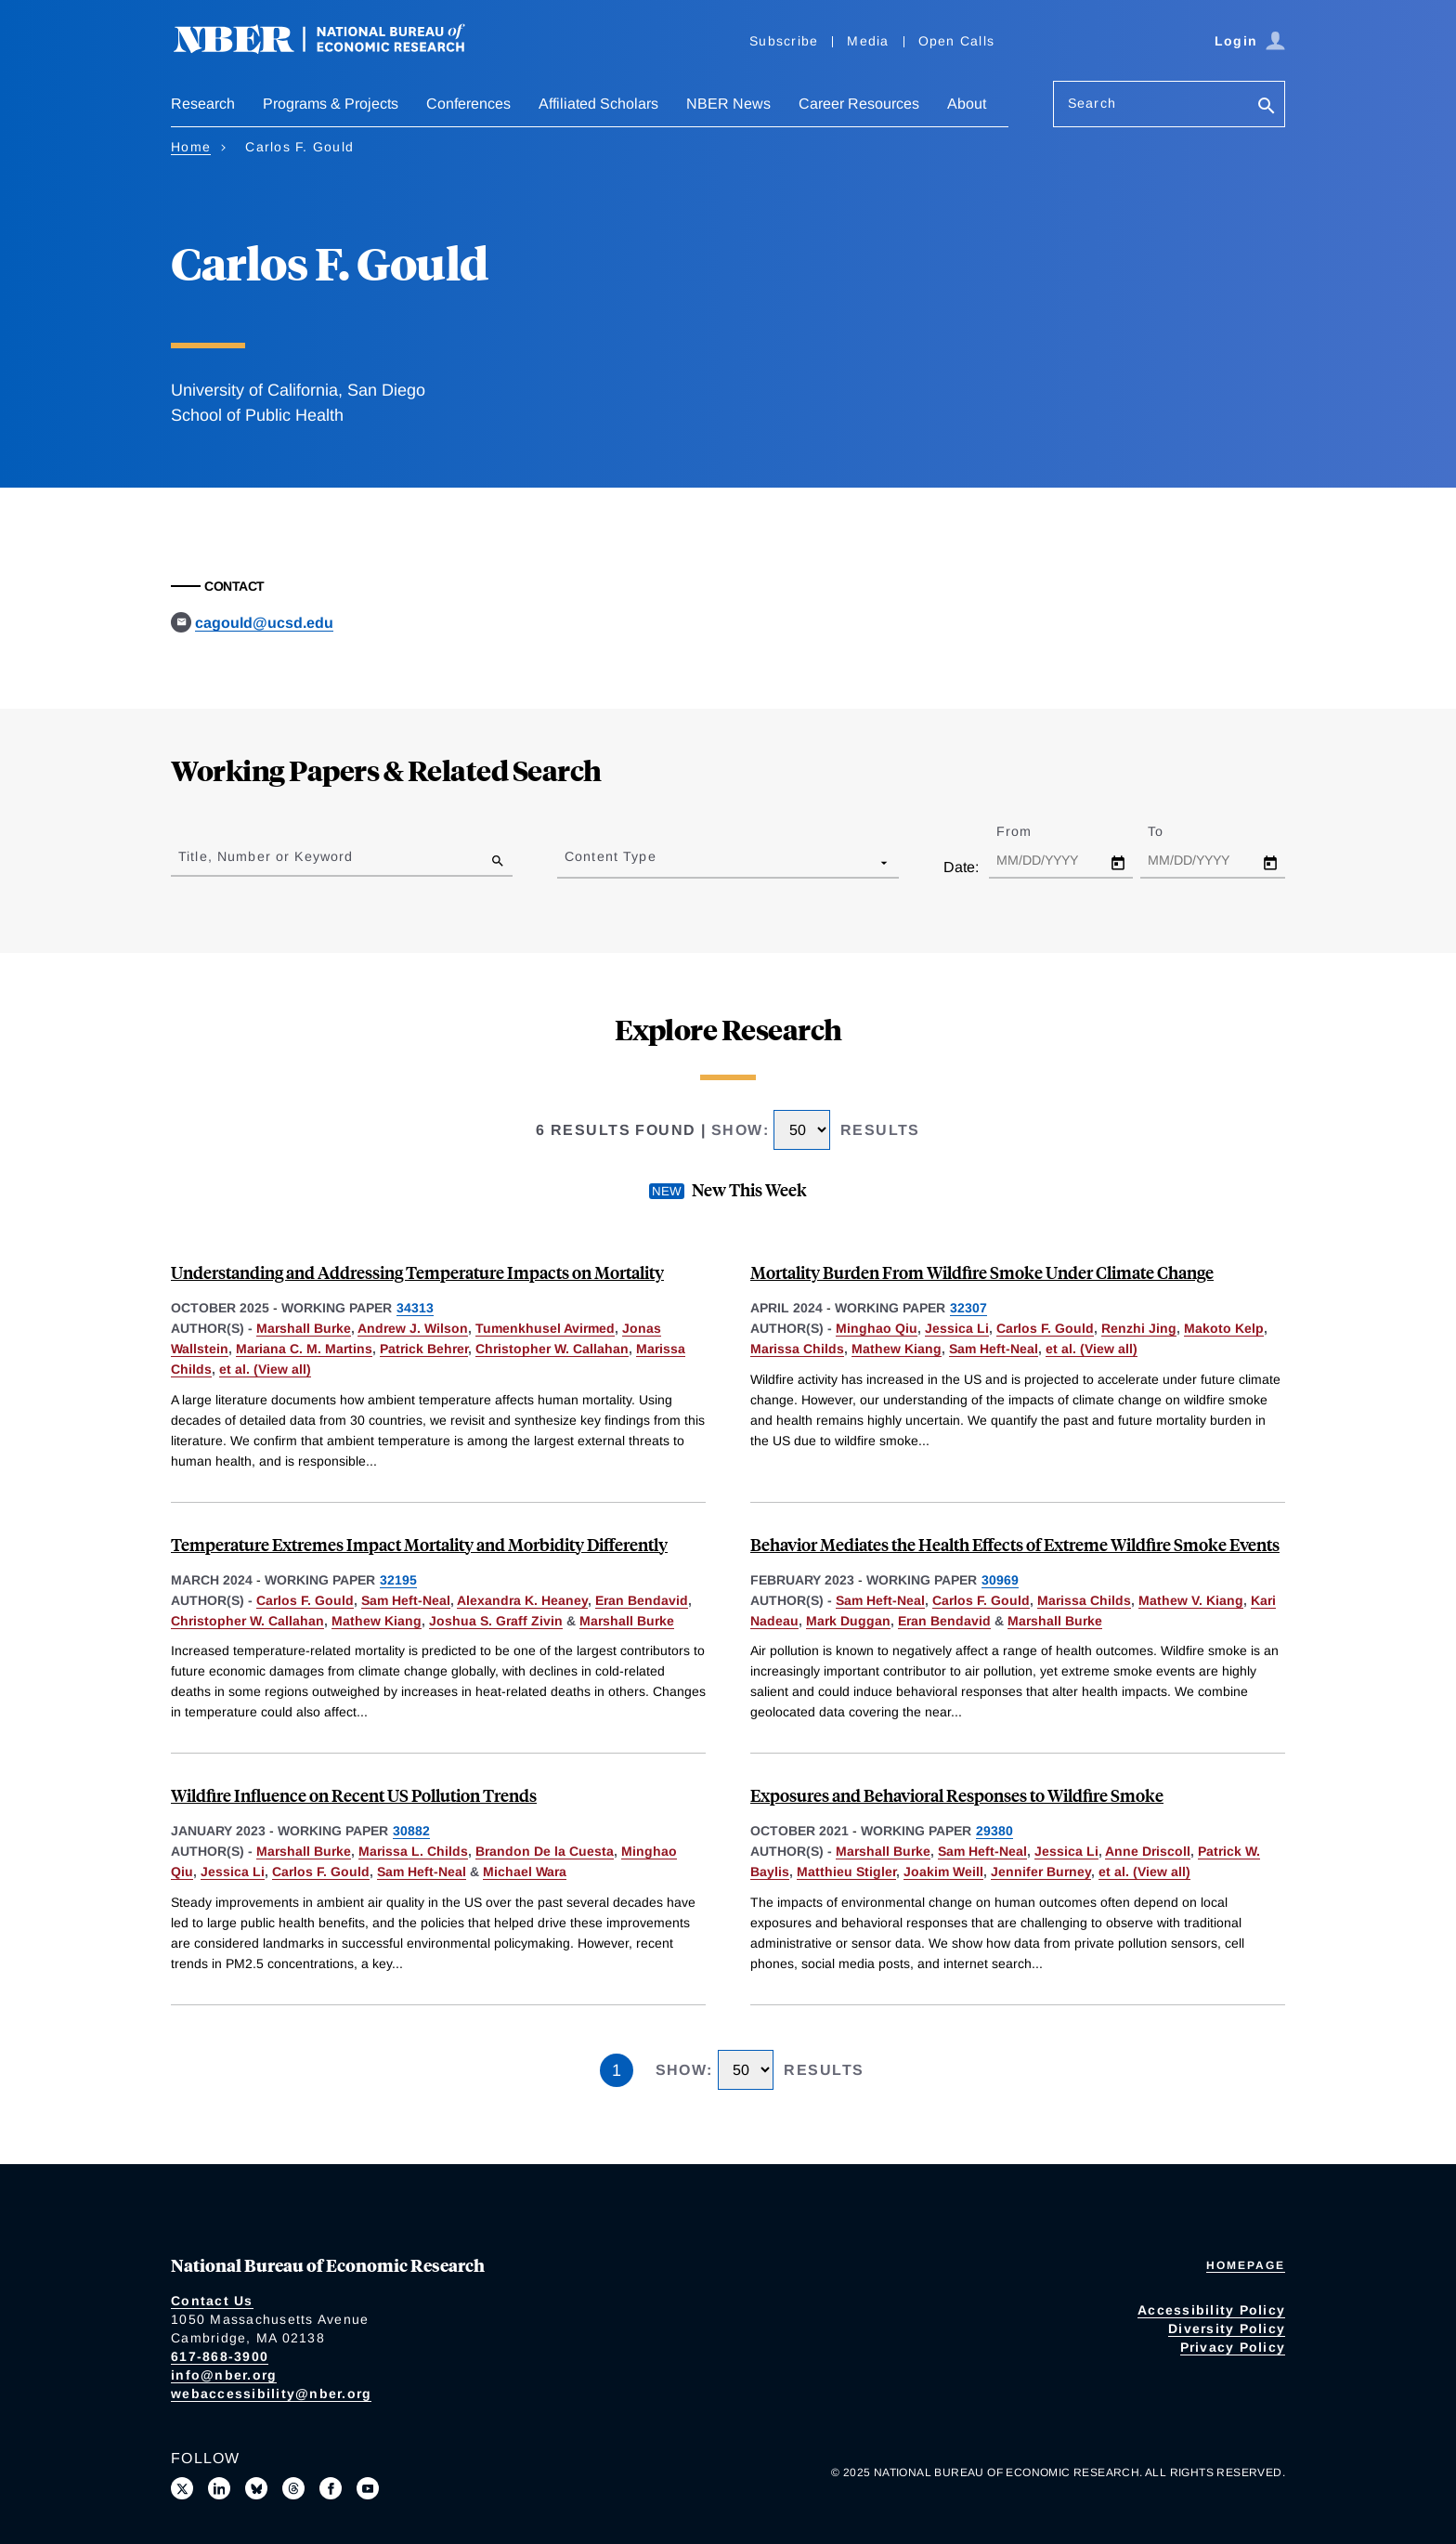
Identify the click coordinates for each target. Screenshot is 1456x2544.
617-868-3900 (219, 2356)
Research (203, 103)
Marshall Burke (303, 1328)
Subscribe (783, 40)
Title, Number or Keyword (265, 856)
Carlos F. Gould (1045, 1328)
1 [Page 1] (616, 2070)
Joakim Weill (943, 1871)
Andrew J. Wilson (413, 1328)
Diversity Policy (1226, 2328)
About (966, 103)
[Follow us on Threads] (293, 2488)
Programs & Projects (330, 103)
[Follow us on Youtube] (368, 2488)
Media (868, 40)
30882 (411, 1830)
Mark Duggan (848, 1620)
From (1030, 831)
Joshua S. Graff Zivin (496, 1620)
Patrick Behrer (424, 1348)
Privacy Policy (1233, 2347)
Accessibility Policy (1211, 2310)
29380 (994, 1830)
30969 (1000, 1579)
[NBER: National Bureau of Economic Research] (334, 49)
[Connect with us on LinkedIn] (219, 2488)
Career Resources (859, 103)
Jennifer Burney (1041, 1871)
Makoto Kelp (1224, 1328)
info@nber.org (224, 2375)
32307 (968, 1307)
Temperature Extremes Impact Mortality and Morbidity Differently (419, 1544)
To (1172, 831)
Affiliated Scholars (598, 103)
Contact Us (212, 2300)
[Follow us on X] (182, 2488)
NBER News (728, 103)
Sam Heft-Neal (993, 1348)
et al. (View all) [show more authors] (265, 1369)
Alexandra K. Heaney (522, 1600)
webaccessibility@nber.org (271, 2393)
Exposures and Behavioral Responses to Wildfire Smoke (957, 1795)
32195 (398, 1579)
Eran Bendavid (641, 1600)
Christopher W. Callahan (552, 1348)
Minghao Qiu (876, 1328)
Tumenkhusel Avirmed (545, 1328)
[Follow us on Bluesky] (256, 2488)
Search (1092, 103)
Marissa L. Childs (413, 1851)
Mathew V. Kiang (1190, 1600)
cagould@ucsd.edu (264, 623)
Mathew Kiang (897, 1348)
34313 (415, 1307)
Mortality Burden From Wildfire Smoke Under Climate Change (982, 1272)
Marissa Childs (797, 1348)
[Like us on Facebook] (330, 2488)
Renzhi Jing (1138, 1328)
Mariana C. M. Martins (304, 1348)
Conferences (468, 103)
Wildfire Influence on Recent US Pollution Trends (354, 1795)
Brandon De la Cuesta (544, 1851)
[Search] (1266, 107)
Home (191, 146)
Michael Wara (524, 1871)
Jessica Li (957, 1328)
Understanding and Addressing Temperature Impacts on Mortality (417, 1272)
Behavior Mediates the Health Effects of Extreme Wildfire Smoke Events (1015, 1544)
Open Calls (956, 40)
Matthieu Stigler (846, 1871)
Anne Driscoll (1147, 1851)
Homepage (1245, 2265)
